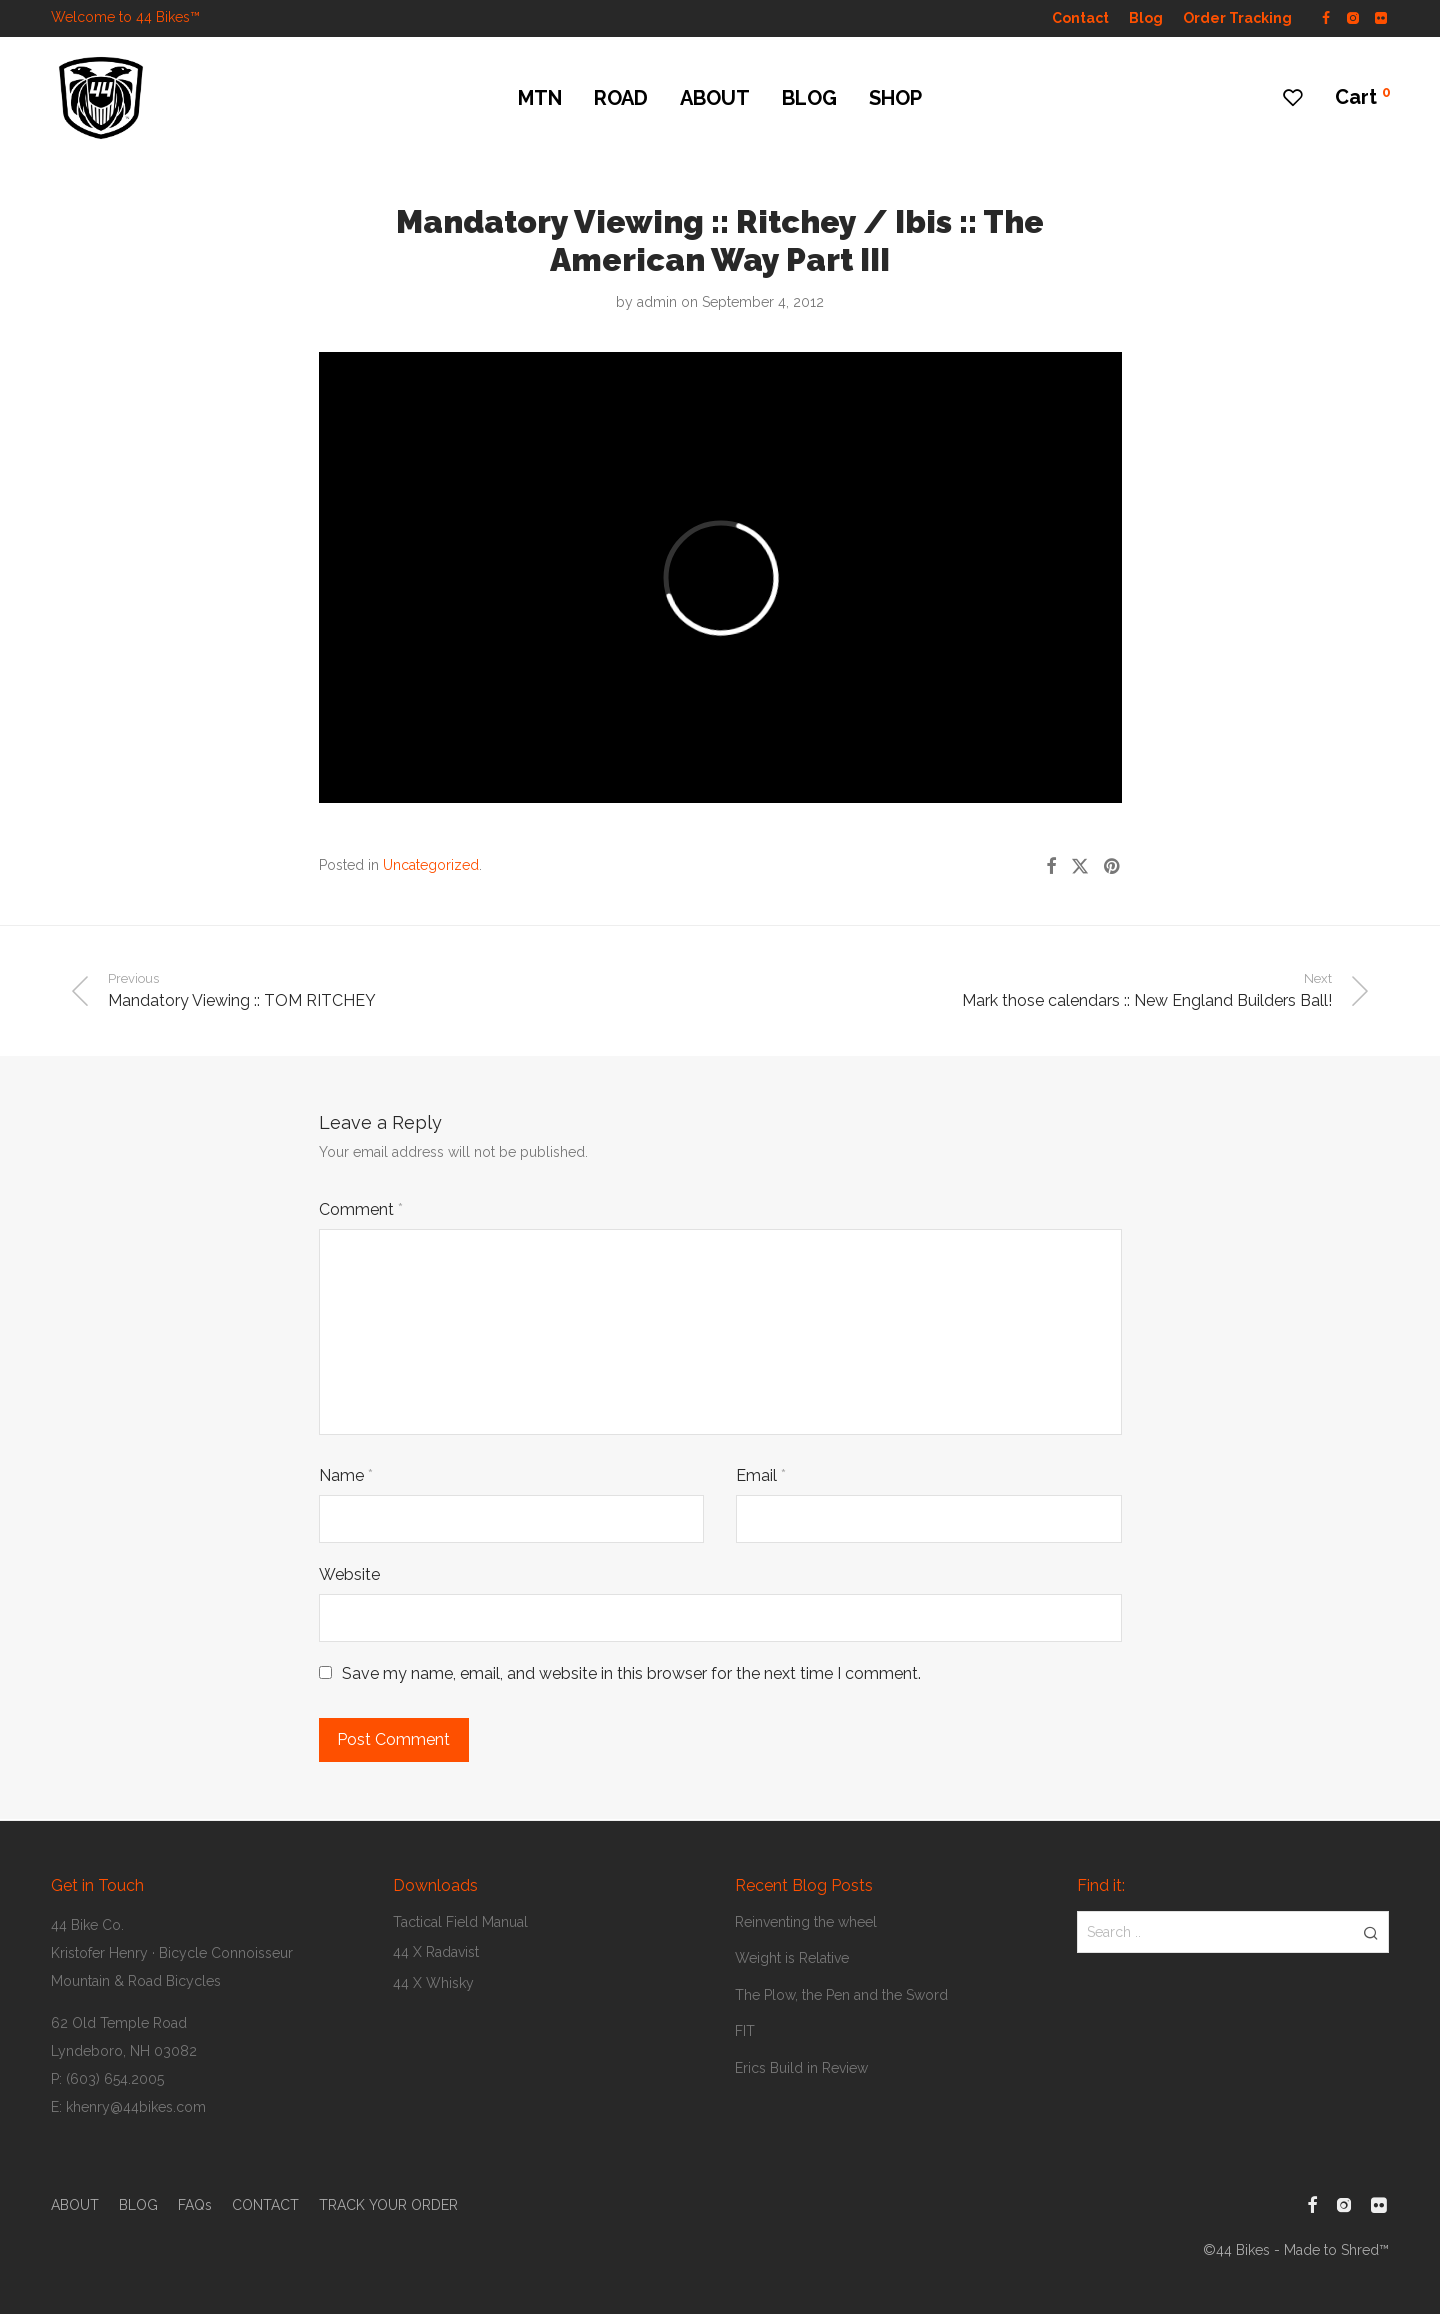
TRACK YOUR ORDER (388, 2205)
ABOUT (715, 98)
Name (346, 1475)
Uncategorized (431, 865)
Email (761, 1475)
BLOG (809, 98)
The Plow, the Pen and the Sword (841, 1995)
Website (349, 1574)
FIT (745, 2031)
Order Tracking (1237, 18)
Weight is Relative (792, 1958)
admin (657, 302)
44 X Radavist (436, 1952)
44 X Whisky (433, 1983)
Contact (1080, 18)
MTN (540, 98)
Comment (361, 1209)
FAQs (195, 2205)
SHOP (895, 98)
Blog (1146, 18)
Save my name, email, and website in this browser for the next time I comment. (631, 1673)
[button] (1370, 1932)
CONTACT (265, 2205)
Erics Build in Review (801, 2068)
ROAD (621, 98)
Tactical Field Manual (460, 1922)
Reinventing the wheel (806, 1922)
